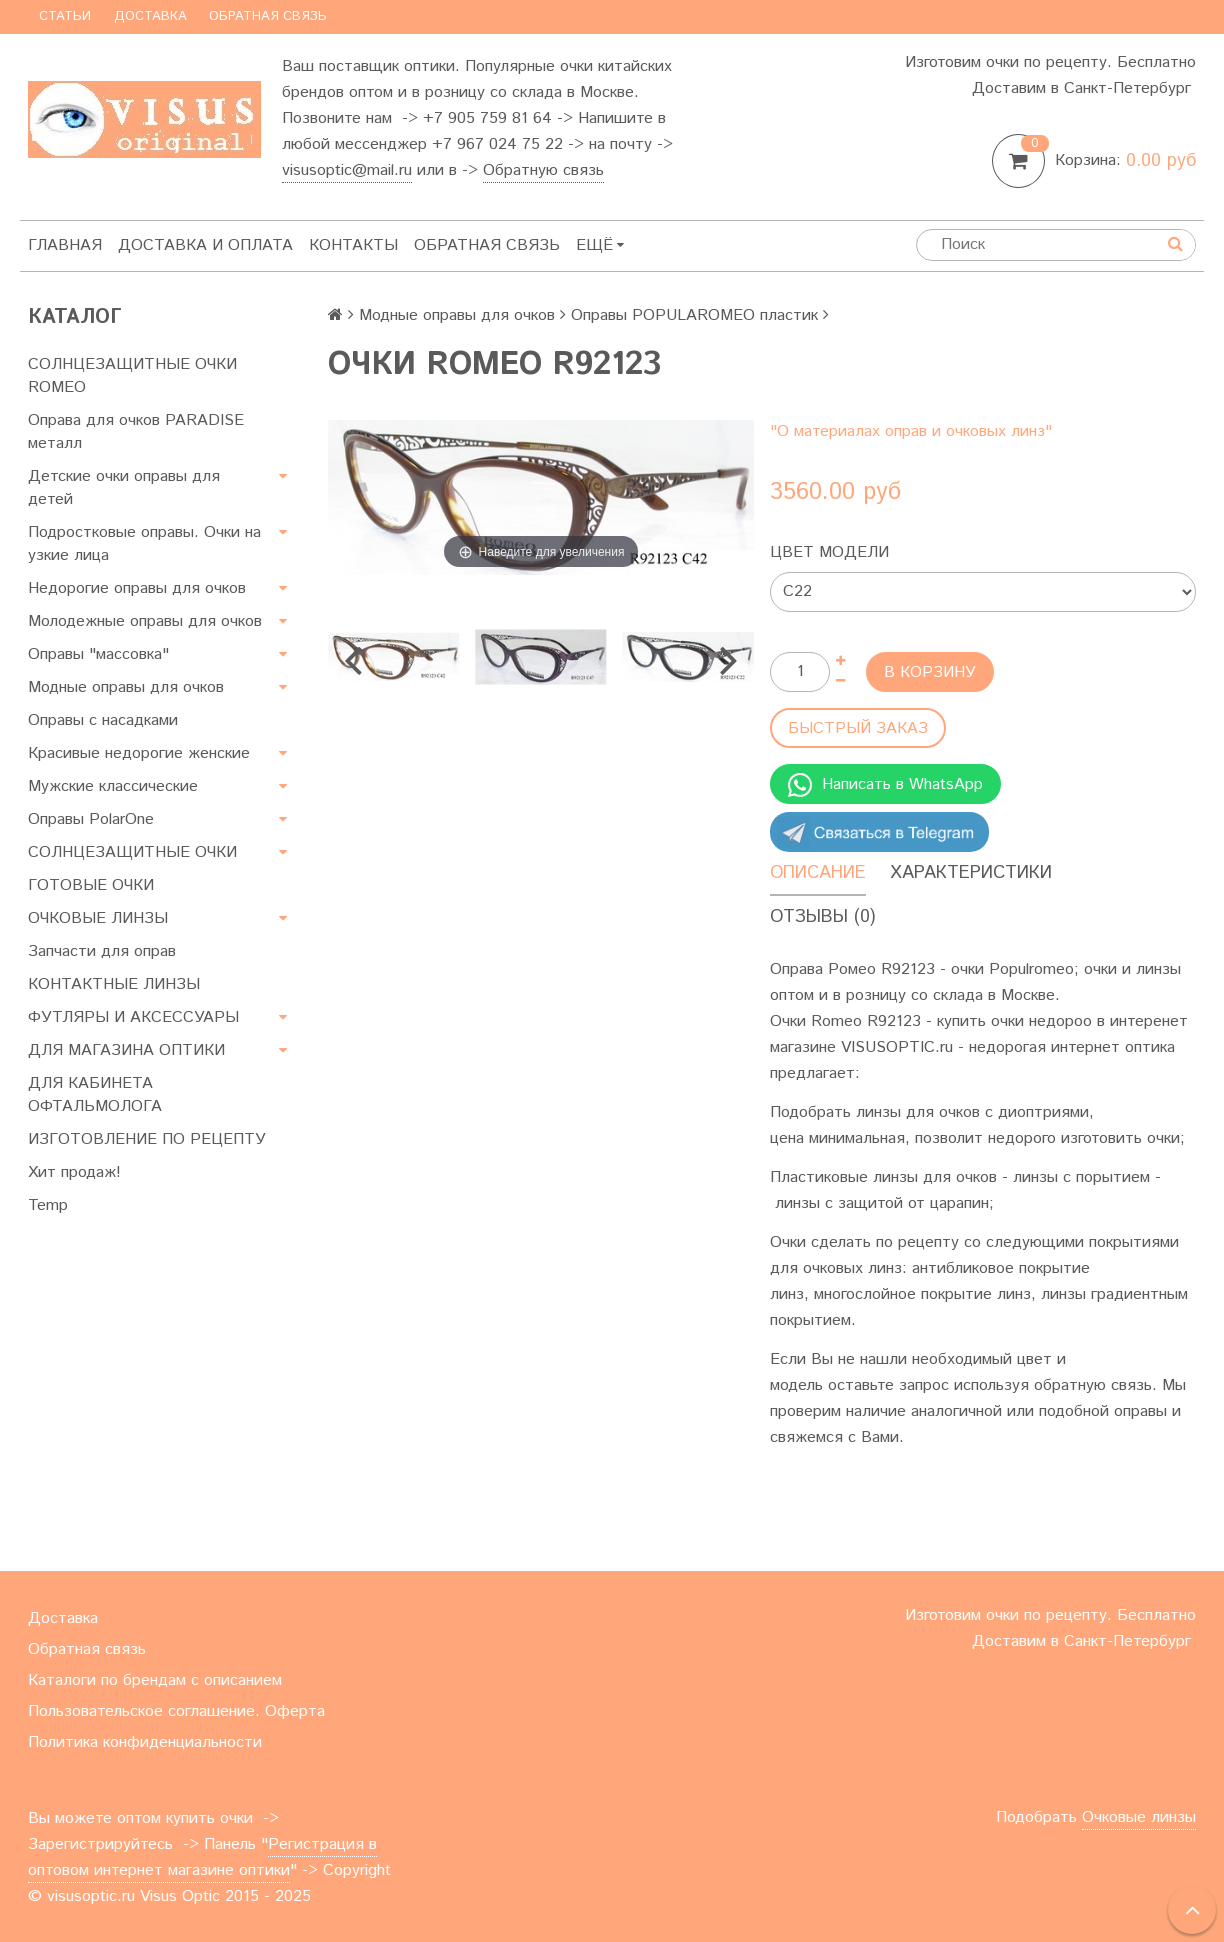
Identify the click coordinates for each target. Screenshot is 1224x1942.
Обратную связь (543, 170)
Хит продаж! (74, 1172)
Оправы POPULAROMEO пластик (694, 315)
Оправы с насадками (103, 720)
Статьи (65, 16)
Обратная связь (268, 16)
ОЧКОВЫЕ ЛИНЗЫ (98, 918)
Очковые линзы (1139, 1817)
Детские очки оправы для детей (124, 488)
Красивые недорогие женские (139, 753)
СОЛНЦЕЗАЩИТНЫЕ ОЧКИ (132, 852)
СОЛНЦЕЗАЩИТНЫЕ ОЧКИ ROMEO (132, 376)
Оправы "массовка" (98, 654)
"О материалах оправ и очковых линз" (911, 431)
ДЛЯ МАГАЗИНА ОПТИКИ (126, 1050)
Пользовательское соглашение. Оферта (176, 1711)
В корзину (930, 672)
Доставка (150, 16)
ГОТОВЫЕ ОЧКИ (91, 885)
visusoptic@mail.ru (347, 170)
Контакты (353, 245)
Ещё (600, 245)
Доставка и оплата (205, 245)
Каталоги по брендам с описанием (155, 1680)
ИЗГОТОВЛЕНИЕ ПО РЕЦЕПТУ (147, 1139)
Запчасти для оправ (102, 951)
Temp (48, 1205)
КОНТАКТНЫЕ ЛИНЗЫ (114, 984)
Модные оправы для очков (126, 687)
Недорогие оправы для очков (137, 588)
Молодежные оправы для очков (145, 621)
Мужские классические (113, 786)
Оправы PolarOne (91, 819)
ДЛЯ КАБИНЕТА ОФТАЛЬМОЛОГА (95, 1095)
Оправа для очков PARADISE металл (136, 432)
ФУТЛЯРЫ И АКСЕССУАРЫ (133, 1017)
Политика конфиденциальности (145, 1742)
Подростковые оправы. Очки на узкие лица (144, 544)
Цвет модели (829, 552)
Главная (65, 245)
